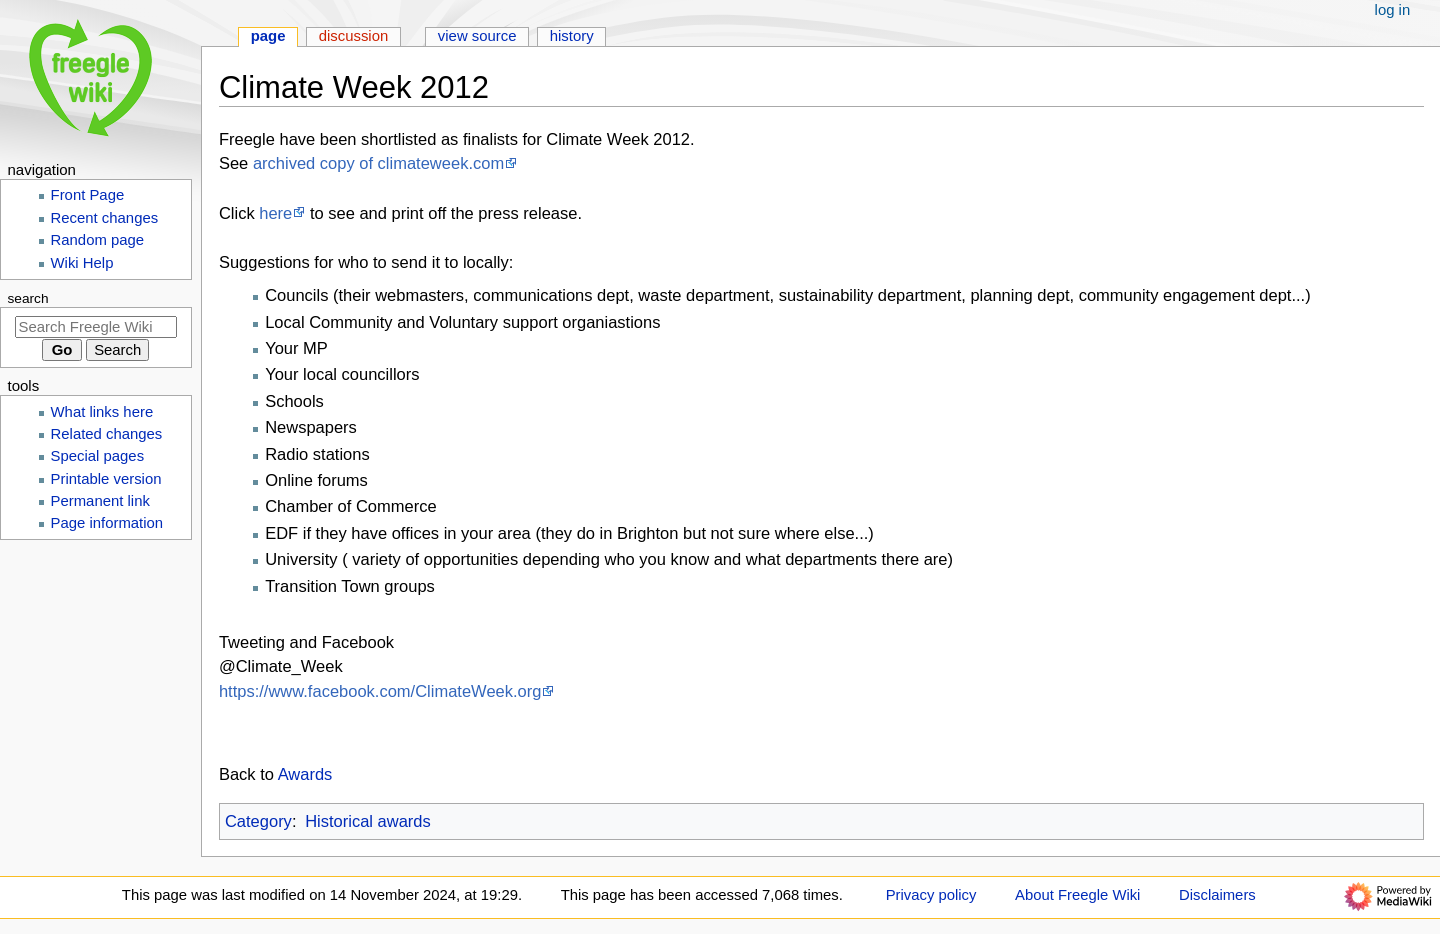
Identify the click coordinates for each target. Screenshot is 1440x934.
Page (268, 36)
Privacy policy (931, 895)
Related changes (107, 434)
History (572, 36)
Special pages (98, 456)
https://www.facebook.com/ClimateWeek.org (380, 691)
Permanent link (100, 501)
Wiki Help (82, 263)
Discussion (354, 36)
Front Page (88, 195)
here (275, 213)
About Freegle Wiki (1077, 895)
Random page (98, 240)
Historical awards (368, 821)
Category (258, 821)
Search (28, 298)
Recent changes (105, 218)
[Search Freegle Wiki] (96, 327)
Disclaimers (1217, 895)
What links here (102, 412)
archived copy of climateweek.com (378, 163)
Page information (107, 523)
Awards (305, 774)
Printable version (106, 479)
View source (477, 36)
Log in (1393, 10)
